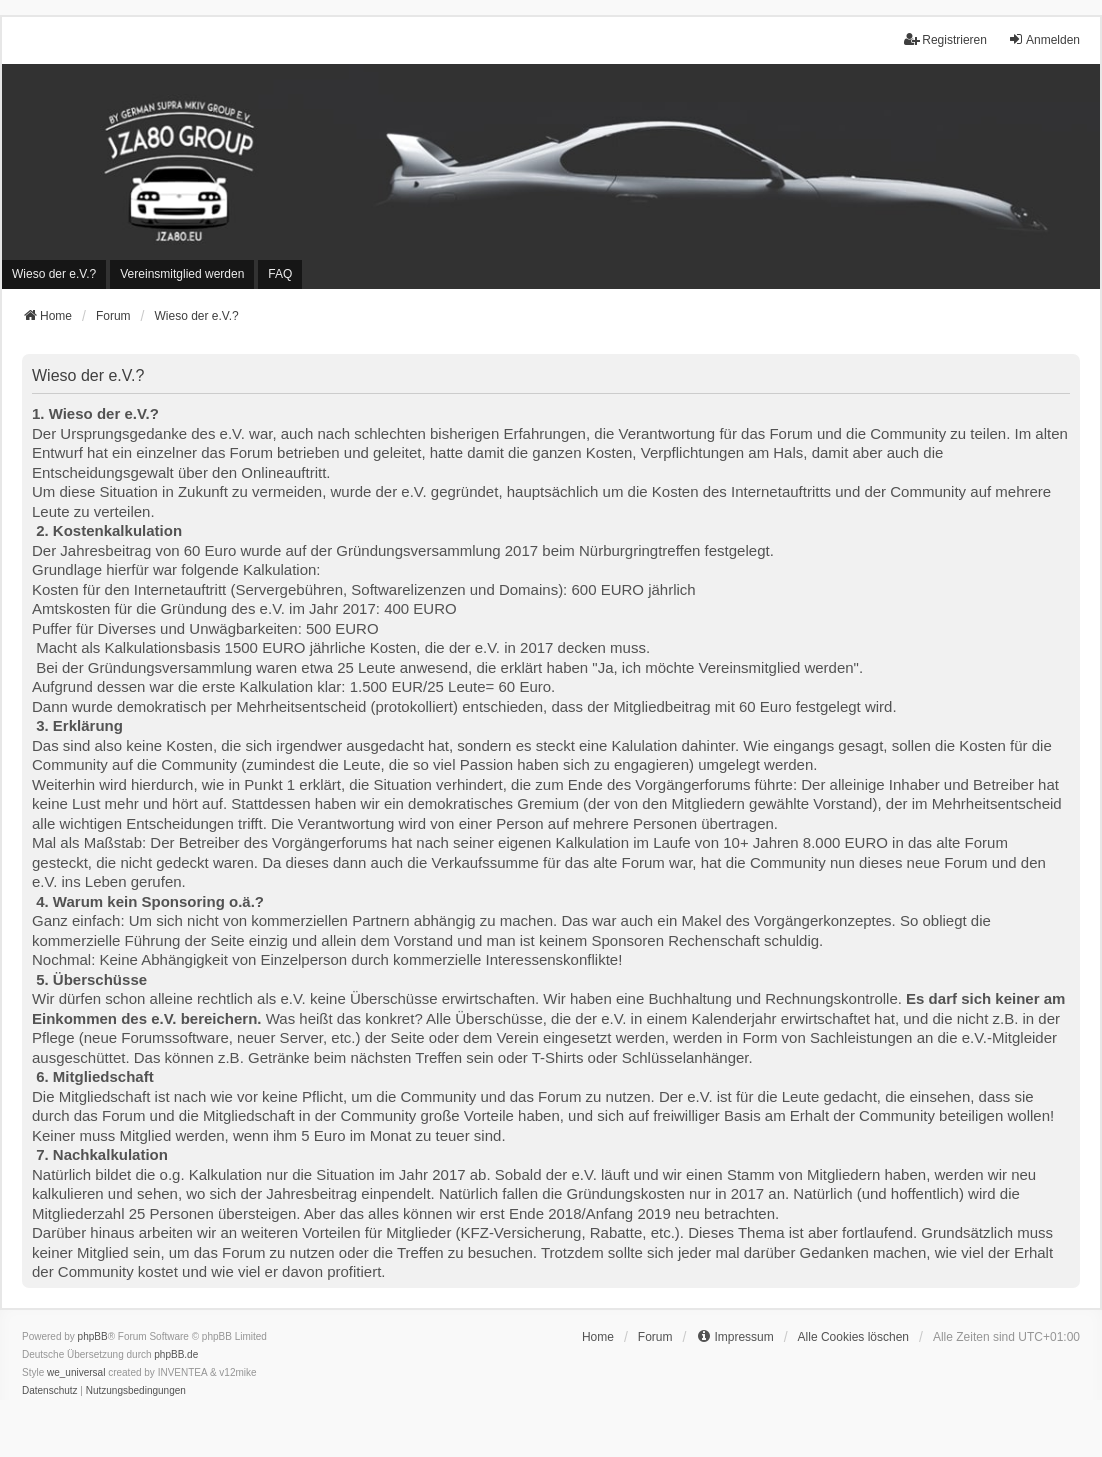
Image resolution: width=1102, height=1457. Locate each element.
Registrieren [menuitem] (945, 39)
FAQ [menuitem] (280, 274)
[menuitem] (54, 274)
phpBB (93, 1336)
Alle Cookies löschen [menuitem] (853, 1337)
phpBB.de (176, 1354)
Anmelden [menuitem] (1044, 39)
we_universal (76, 1372)
